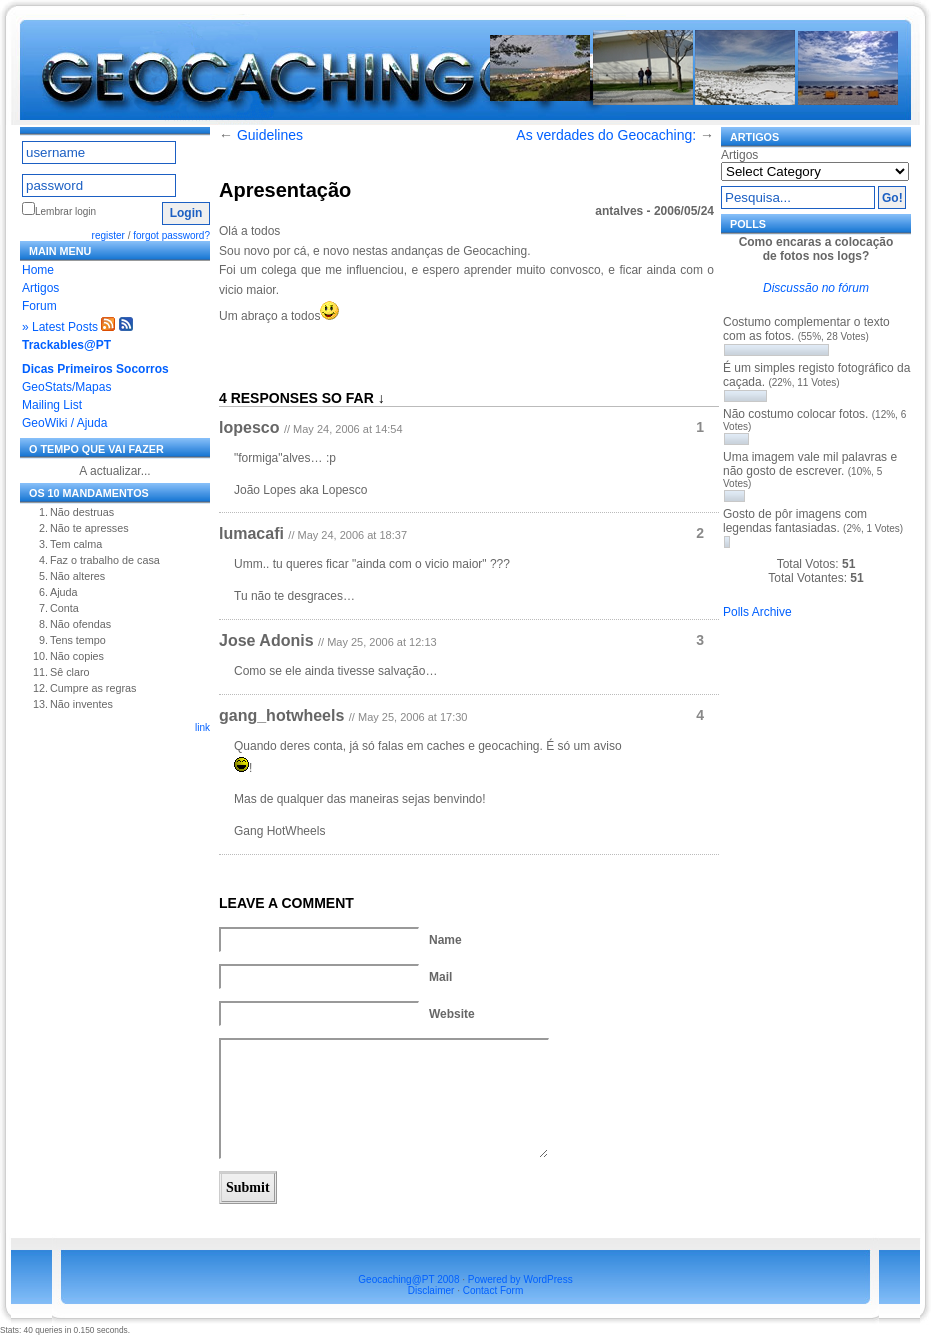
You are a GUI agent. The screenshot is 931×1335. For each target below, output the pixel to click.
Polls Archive (757, 612)
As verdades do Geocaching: (606, 135)
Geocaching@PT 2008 (408, 1279)
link (202, 727)
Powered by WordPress (520, 1279)
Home (38, 270)
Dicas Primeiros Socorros (95, 369)
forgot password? (171, 235)
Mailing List (52, 405)
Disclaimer (431, 1290)
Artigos (40, 288)
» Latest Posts (60, 327)
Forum (39, 306)
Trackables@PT (66, 345)
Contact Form (493, 1290)
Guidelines (270, 135)
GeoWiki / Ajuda (64, 423)
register (108, 235)
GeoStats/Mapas (66, 387)
